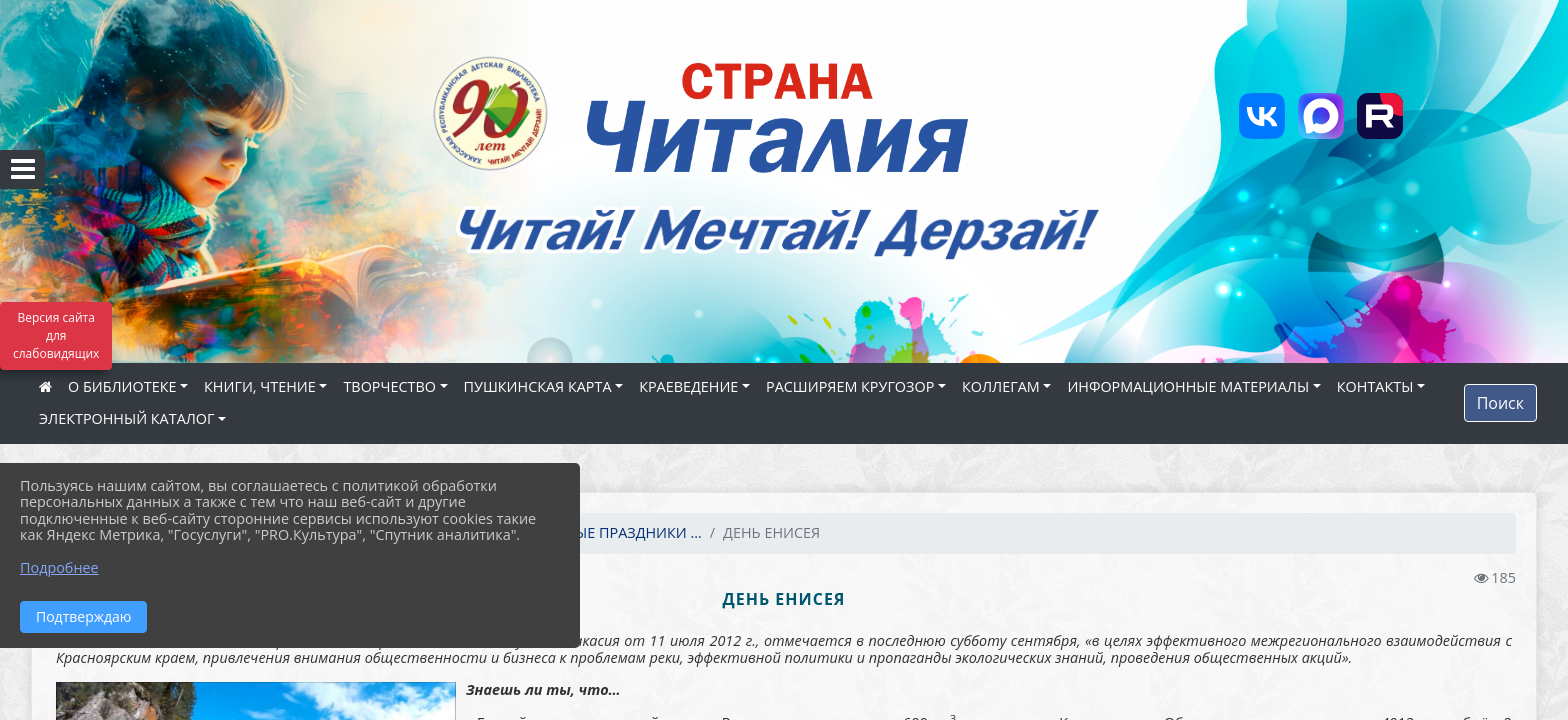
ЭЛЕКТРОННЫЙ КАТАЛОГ (127, 418)
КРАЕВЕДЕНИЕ (688, 386)
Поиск (1500, 403)
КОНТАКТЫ (1375, 386)
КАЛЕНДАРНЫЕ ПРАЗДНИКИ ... (596, 532)
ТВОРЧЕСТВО (389, 386)
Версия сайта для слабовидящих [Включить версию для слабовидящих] (56, 335)
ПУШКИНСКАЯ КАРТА (538, 386)
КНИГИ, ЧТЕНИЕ (260, 386)
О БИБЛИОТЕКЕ (122, 386)
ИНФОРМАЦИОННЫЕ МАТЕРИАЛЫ (1188, 386)
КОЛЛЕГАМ (1001, 386)
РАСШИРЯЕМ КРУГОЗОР (850, 386)
